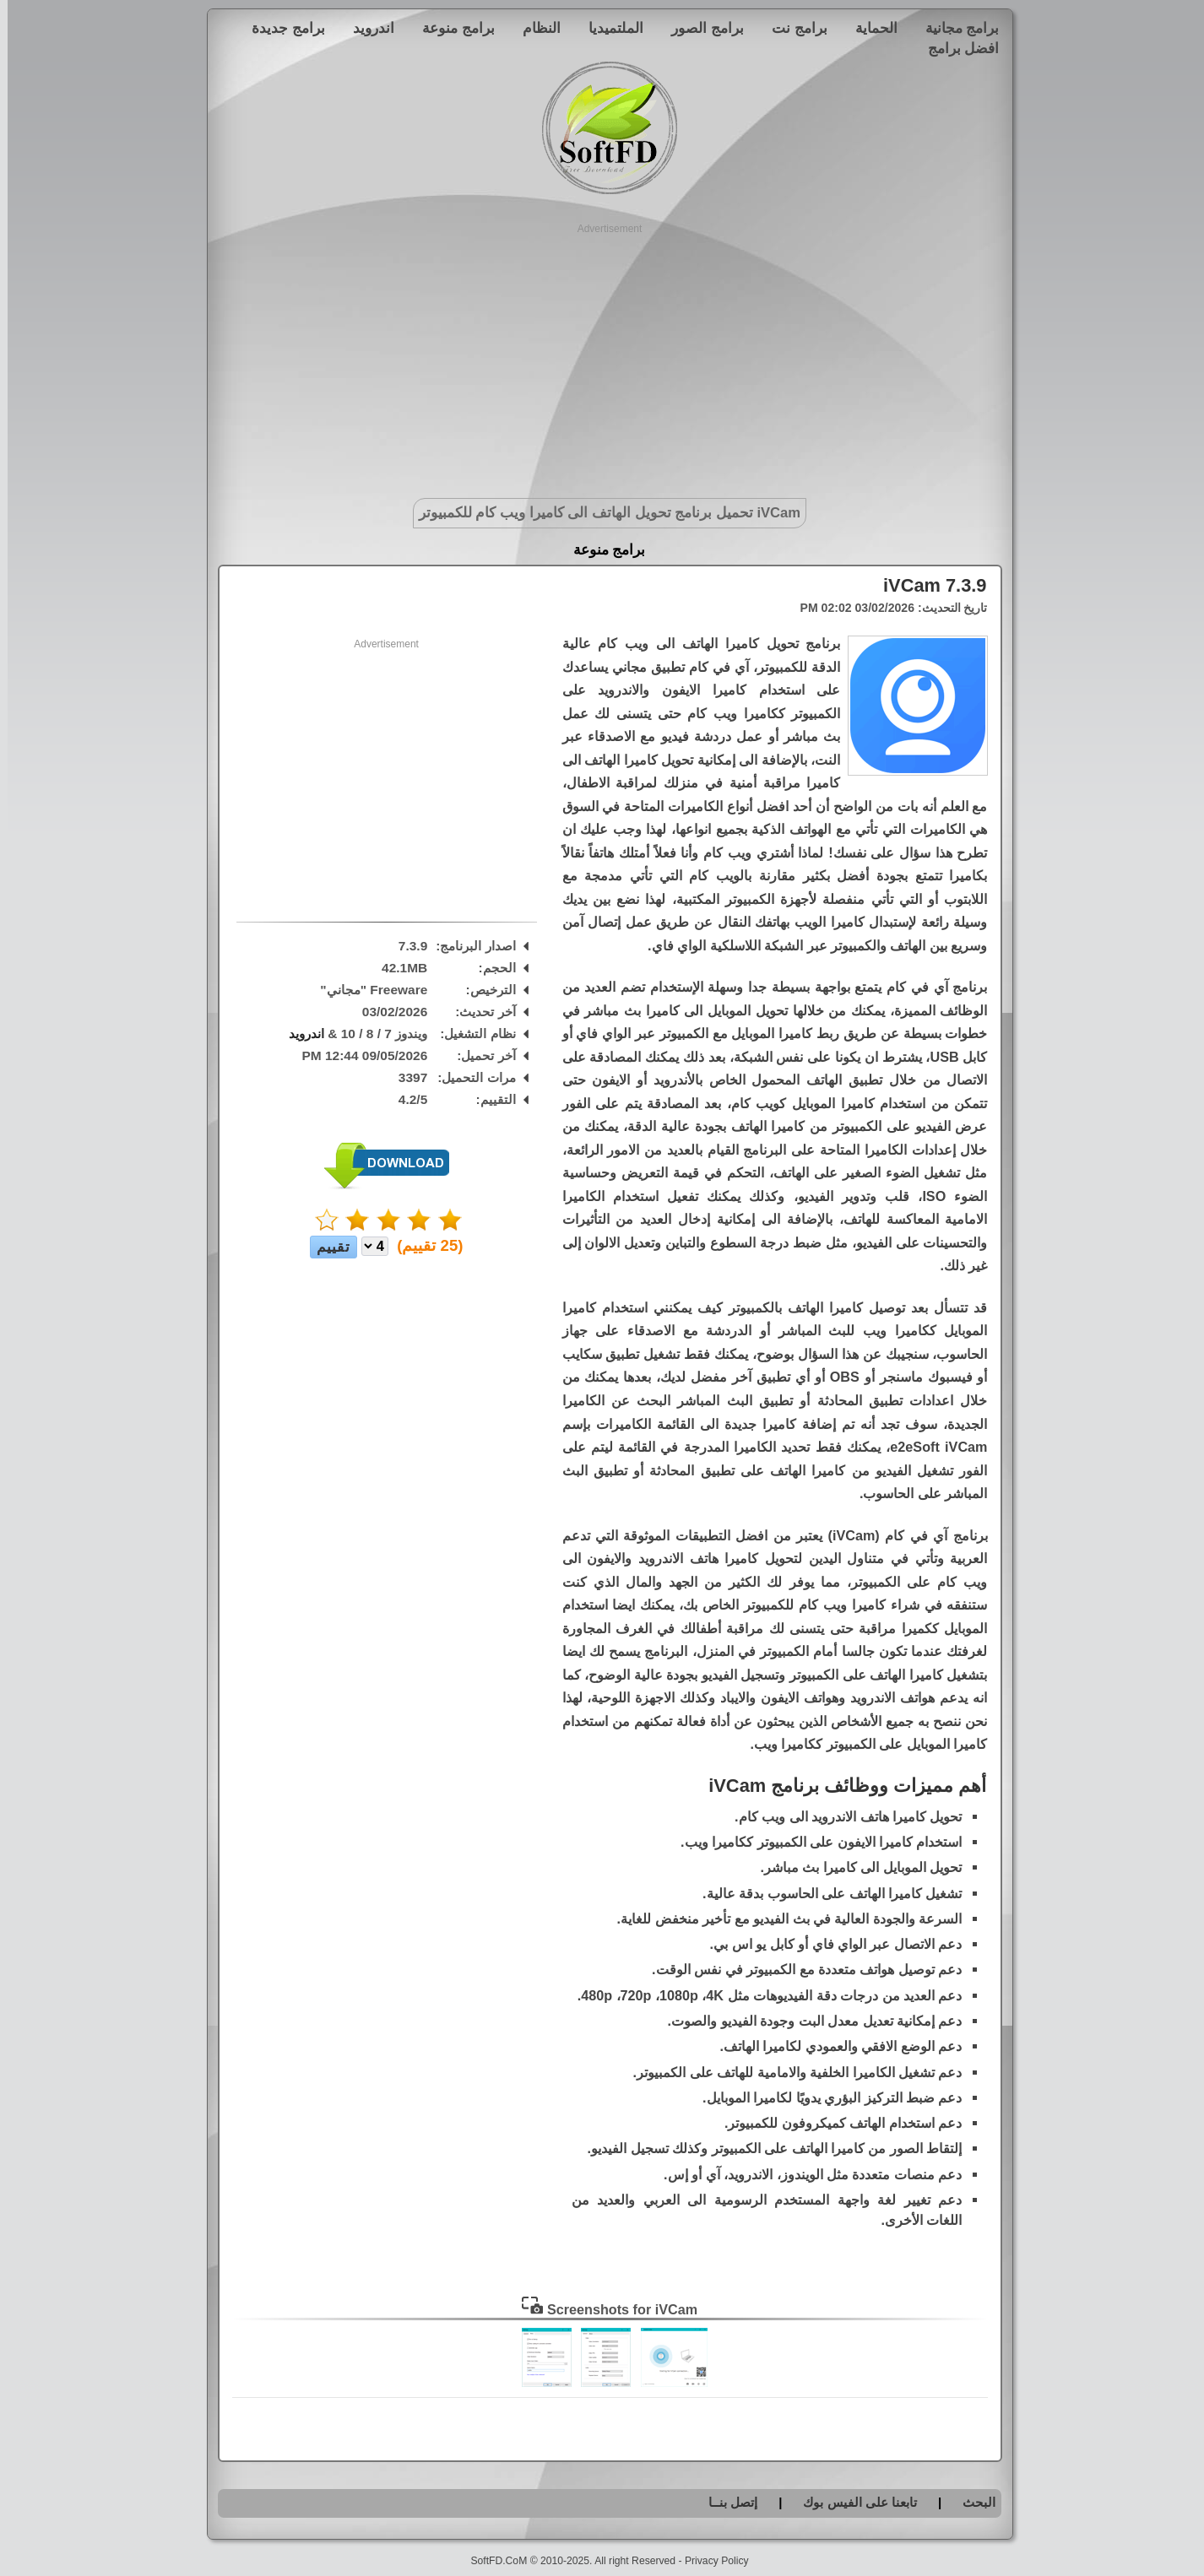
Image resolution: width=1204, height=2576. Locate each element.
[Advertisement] (602, 354)
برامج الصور (700, 27)
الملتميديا (608, 27)
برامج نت (792, 27)
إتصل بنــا (725, 2502)
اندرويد (366, 27)
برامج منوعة (451, 27)
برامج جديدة (280, 27)
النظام (534, 27)
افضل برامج (956, 48)
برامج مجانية (955, 27)
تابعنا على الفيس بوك (852, 2502)
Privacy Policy (709, 2561)
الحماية (869, 27)
